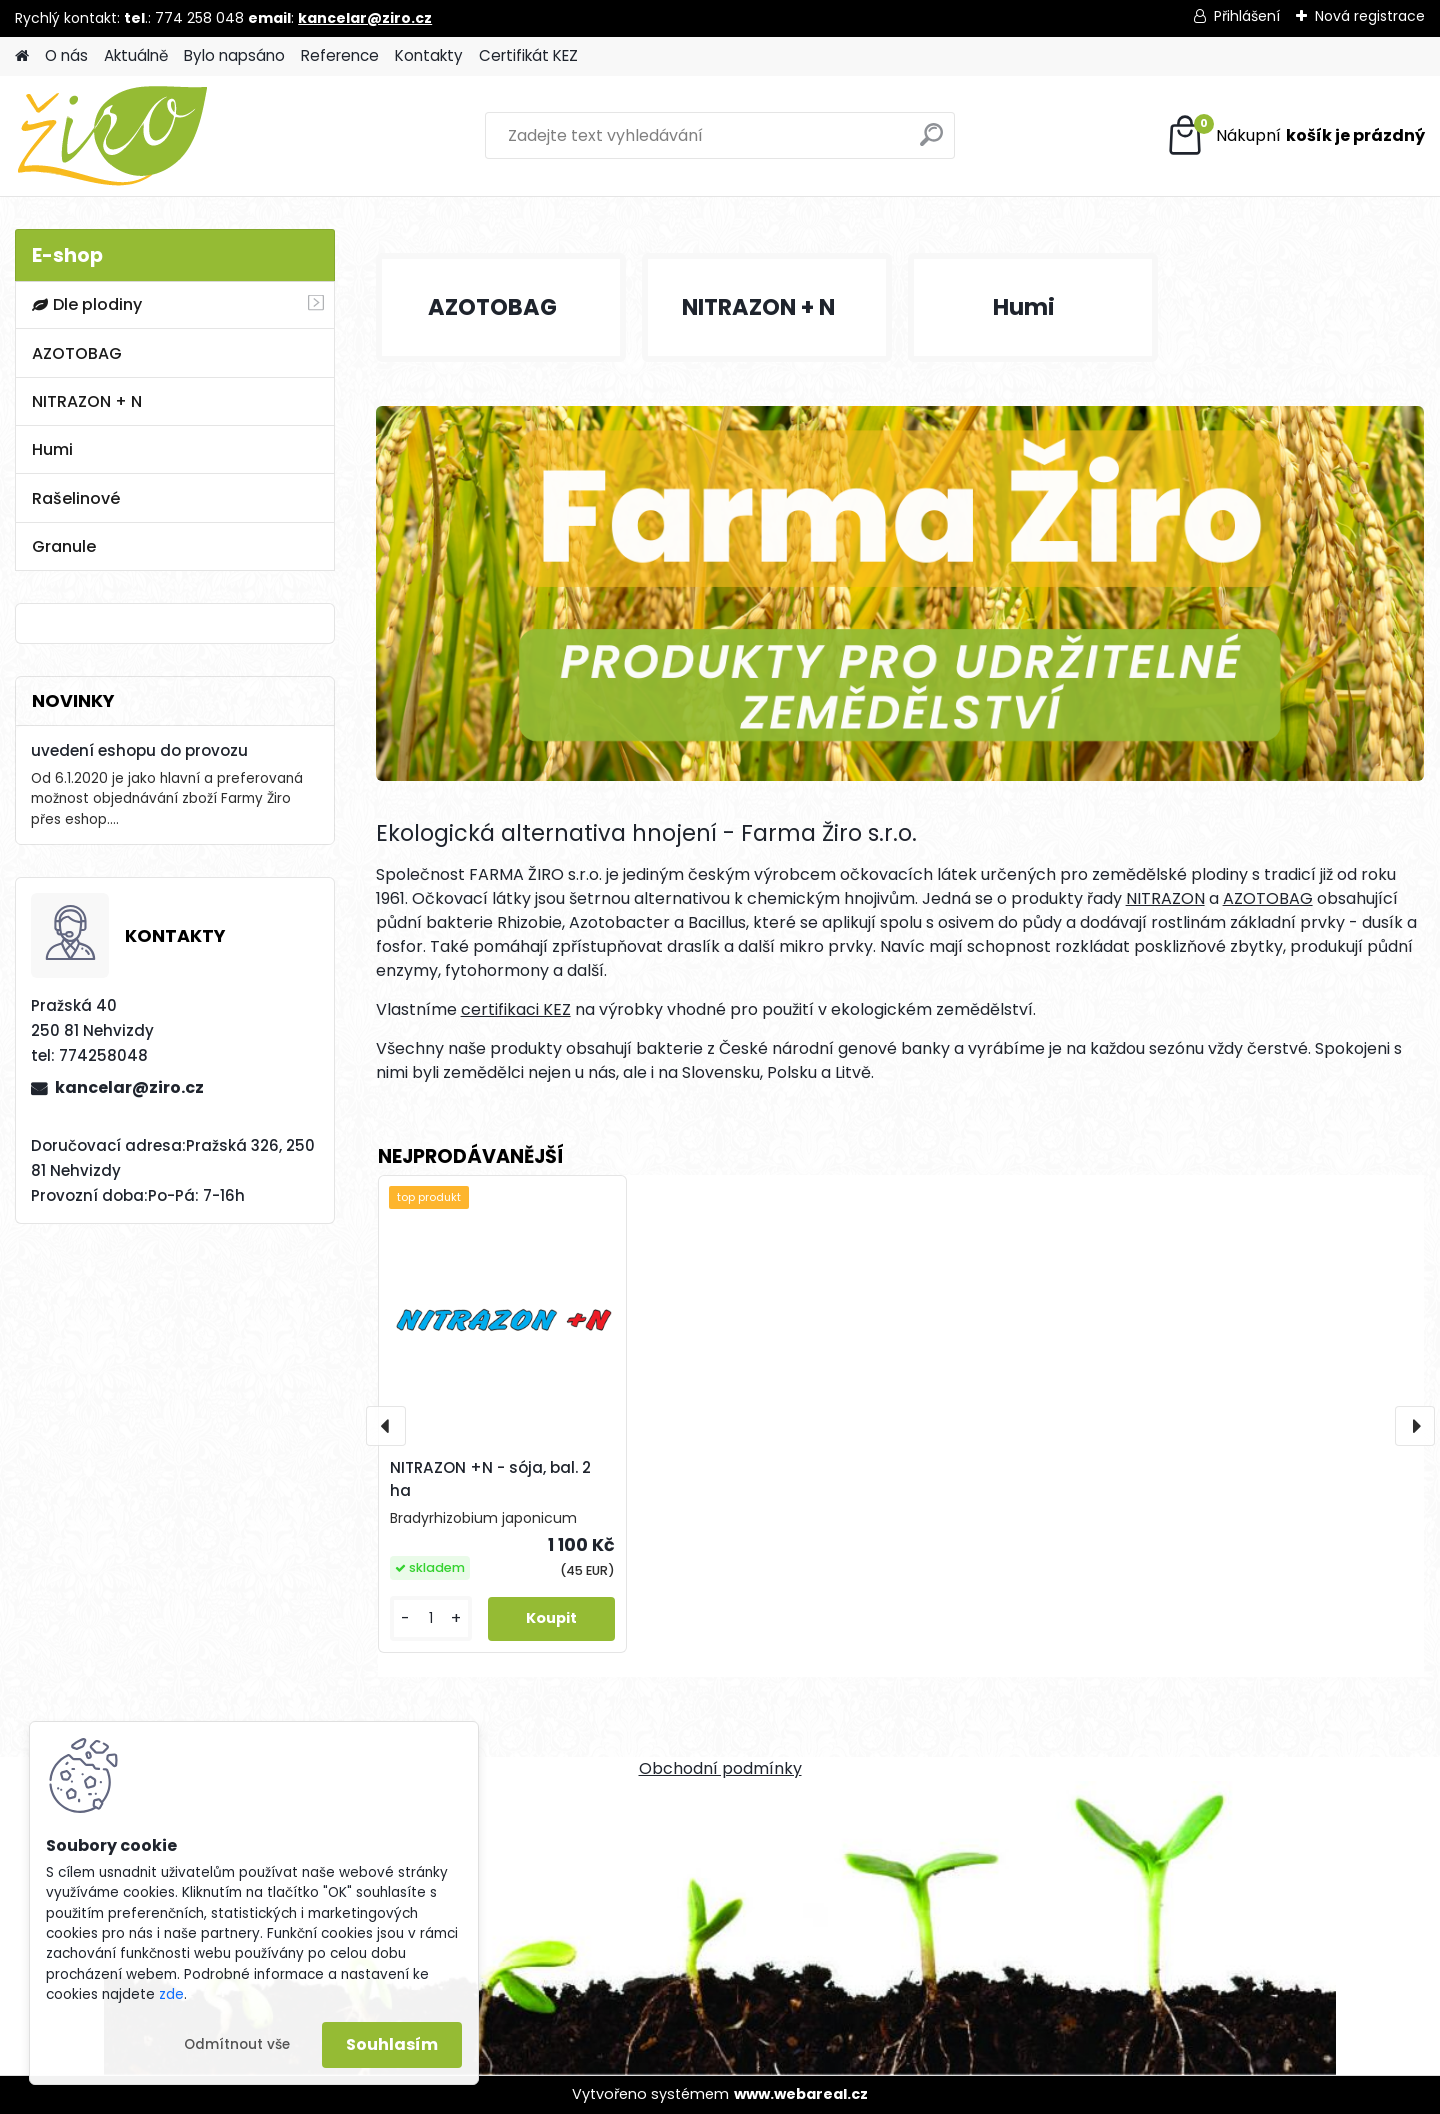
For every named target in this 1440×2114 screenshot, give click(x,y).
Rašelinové (76, 498)
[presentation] (386, 1426)
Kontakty (429, 55)
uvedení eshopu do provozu (139, 750)
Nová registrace (1370, 16)
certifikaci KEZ (516, 1009)
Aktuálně (136, 55)
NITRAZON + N (87, 401)
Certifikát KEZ (528, 55)
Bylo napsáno (234, 55)
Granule (64, 546)
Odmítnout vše (237, 2044)
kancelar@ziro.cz (365, 18)
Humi (52, 449)
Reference (340, 55)
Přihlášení (1247, 16)
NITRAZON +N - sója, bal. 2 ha (490, 1479)
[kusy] (431, 1618)
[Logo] (152, 136)
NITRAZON (1165, 898)
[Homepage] (22, 56)
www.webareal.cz (801, 2094)
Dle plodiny (87, 304)
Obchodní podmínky (720, 1768)
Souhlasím (392, 2044)
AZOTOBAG (77, 353)
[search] (931, 142)
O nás (66, 55)
